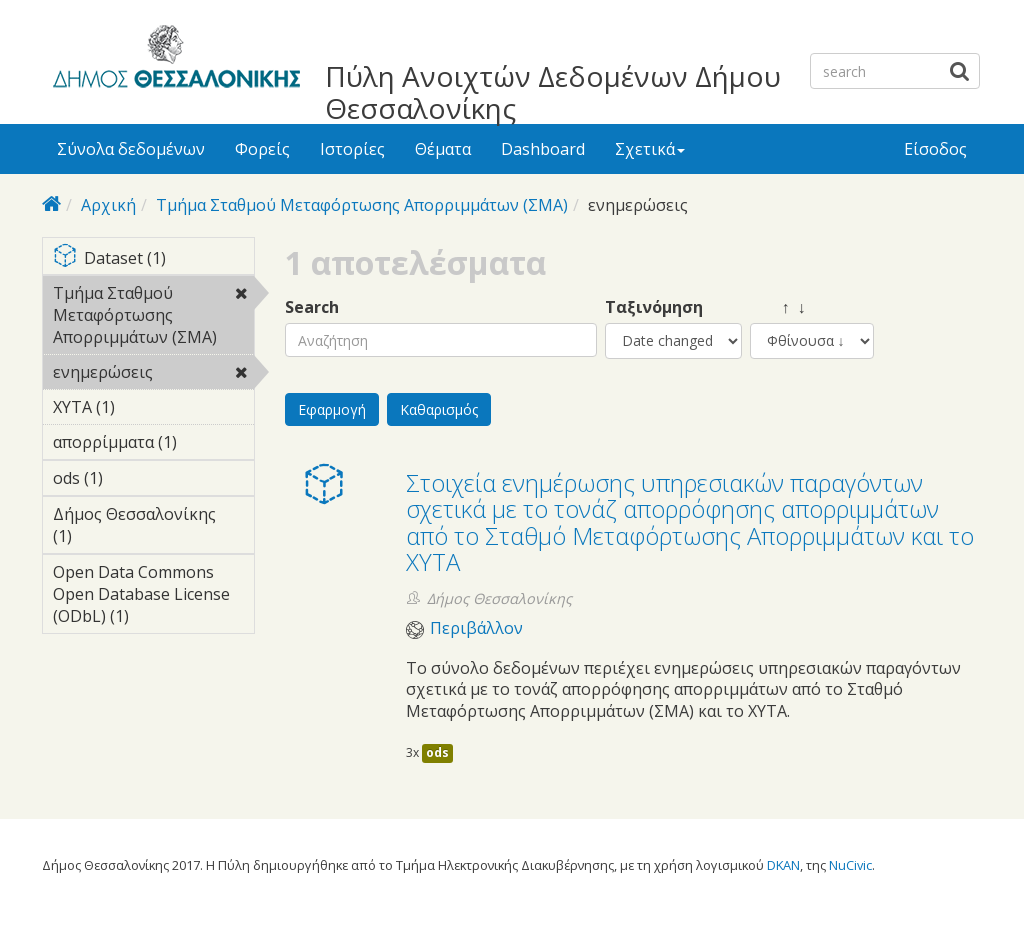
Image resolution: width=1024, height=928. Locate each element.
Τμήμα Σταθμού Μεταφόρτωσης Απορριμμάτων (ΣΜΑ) (362, 205)
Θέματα (443, 149)
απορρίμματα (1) (153, 445)
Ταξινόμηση (654, 307)
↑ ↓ (778, 307)
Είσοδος (935, 149)
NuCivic (850, 865)
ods (437, 752)
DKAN (783, 865)
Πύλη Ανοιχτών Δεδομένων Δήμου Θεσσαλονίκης (553, 92)
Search (312, 307)
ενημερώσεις (153, 375)
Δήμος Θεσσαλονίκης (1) (153, 528)
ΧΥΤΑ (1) (146, 407)
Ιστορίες (352, 149)
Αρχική (108, 205)
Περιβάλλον (476, 628)
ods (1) (134, 478)
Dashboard (543, 149)
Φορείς (262, 149)
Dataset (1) (153, 259)
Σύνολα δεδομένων (131, 149)
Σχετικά (650, 149)
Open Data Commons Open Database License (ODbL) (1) (153, 597)
